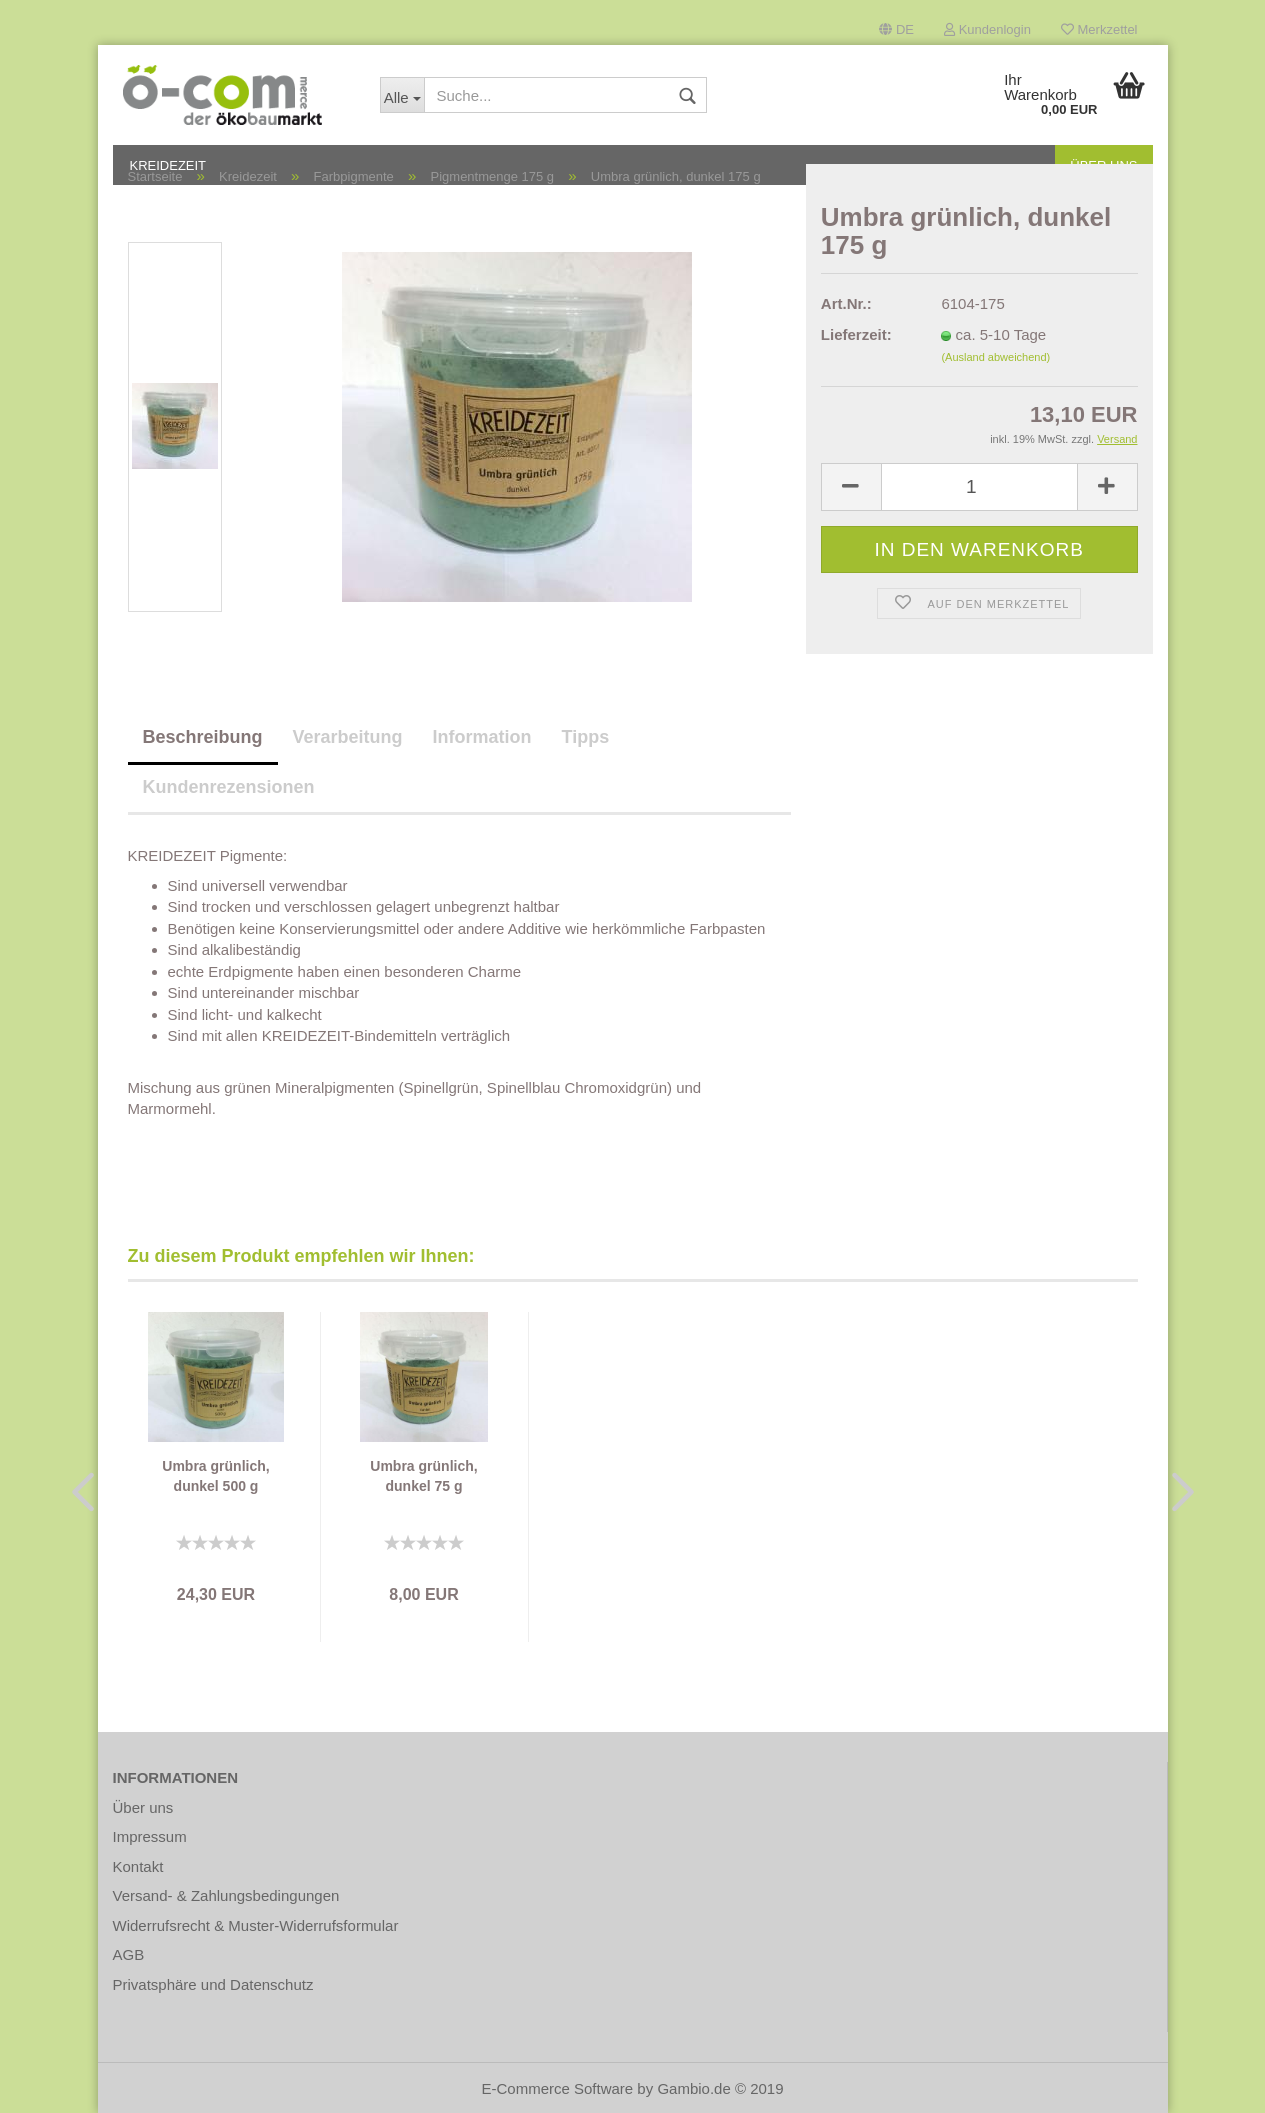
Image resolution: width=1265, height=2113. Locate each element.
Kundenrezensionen (229, 787)
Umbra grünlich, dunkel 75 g (423, 1476)
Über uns (143, 1807)
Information (482, 737)
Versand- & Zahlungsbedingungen (226, 1895)
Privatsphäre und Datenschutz (213, 1984)
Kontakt (138, 1866)
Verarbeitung (348, 737)
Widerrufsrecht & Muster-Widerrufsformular (256, 1925)
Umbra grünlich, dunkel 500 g (215, 1476)
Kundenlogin (987, 29)
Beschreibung (203, 737)
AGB (129, 1954)
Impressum (150, 1836)
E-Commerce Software (557, 2088)
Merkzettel (1099, 29)
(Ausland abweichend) (995, 357)
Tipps (586, 737)
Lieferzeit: (856, 334)
